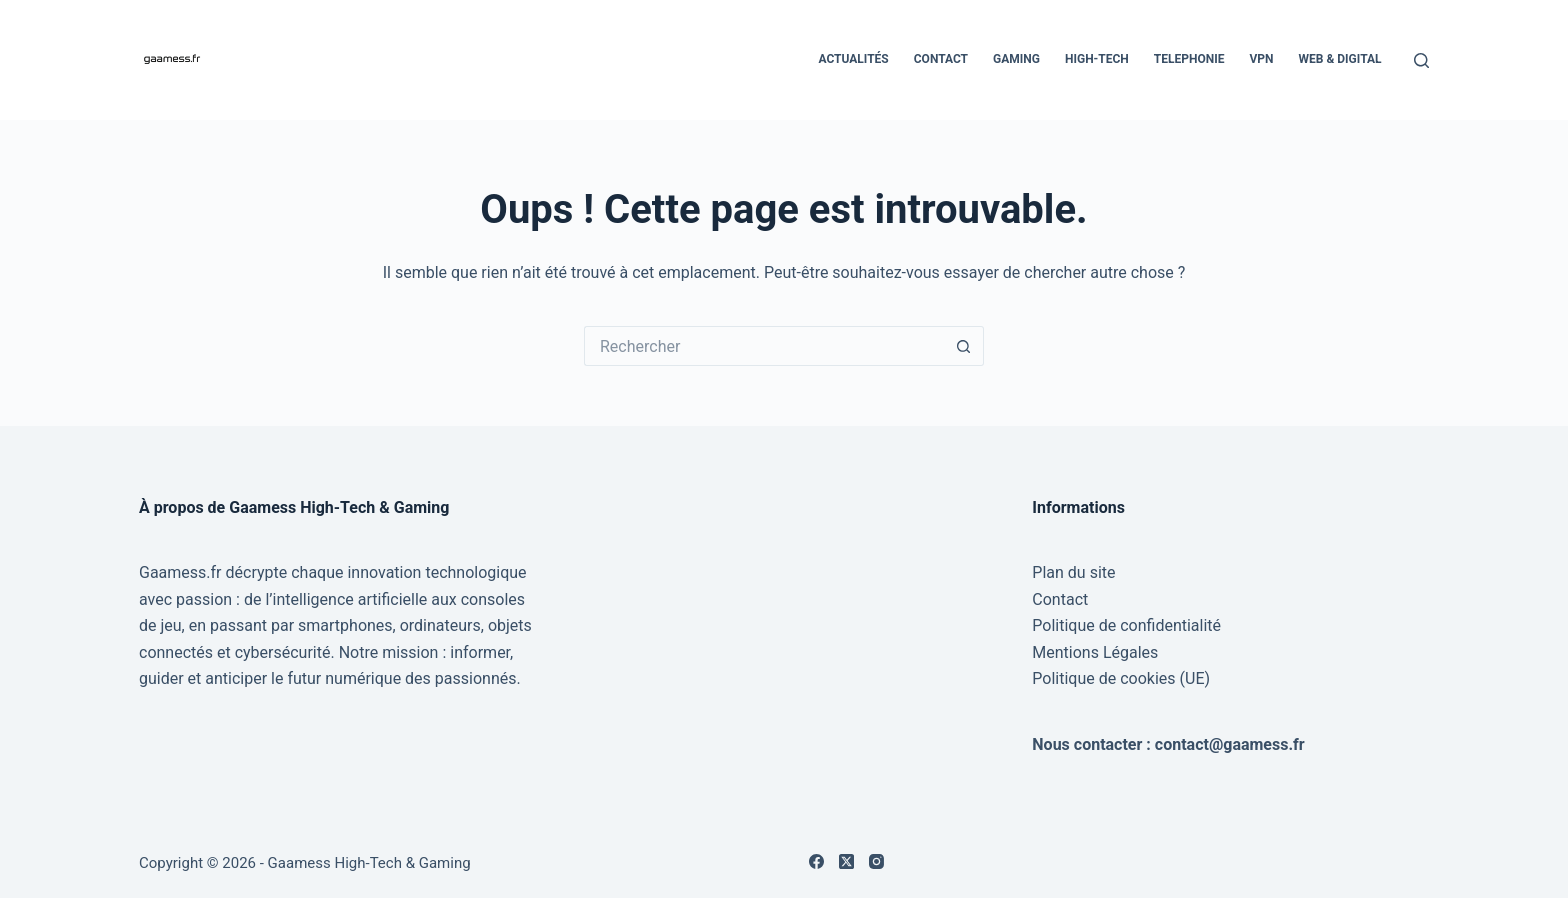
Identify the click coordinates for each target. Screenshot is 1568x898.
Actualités (853, 59)
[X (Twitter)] (846, 861)
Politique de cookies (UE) (1121, 678)
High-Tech (1097, 59)
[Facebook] (816, 861)
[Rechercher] (1421, 60)
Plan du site (1073, 572)
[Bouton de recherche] (964, 346)
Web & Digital (1340, 59)
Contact (941, 59)
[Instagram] (876, 861)
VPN (1261, 59)
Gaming (1016, 59)
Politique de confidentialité (1126, 625)
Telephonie (1189, 59)
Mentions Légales (1095, 652)
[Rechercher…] (764, 346)
